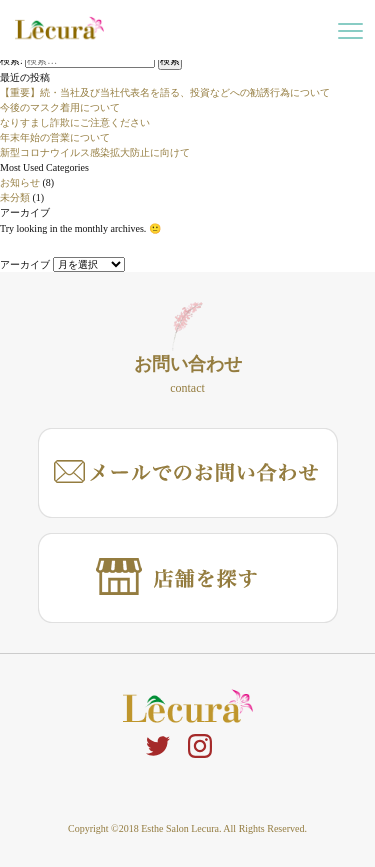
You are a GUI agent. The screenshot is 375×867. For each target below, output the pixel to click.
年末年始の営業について (55, 137)
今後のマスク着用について (60, 107)
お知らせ (20, 182)
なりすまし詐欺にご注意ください (75, 122)
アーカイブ (25, 264)
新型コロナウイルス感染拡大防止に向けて (95, 152)
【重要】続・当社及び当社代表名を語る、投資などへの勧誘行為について (165, 92)
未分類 (15, 197)
